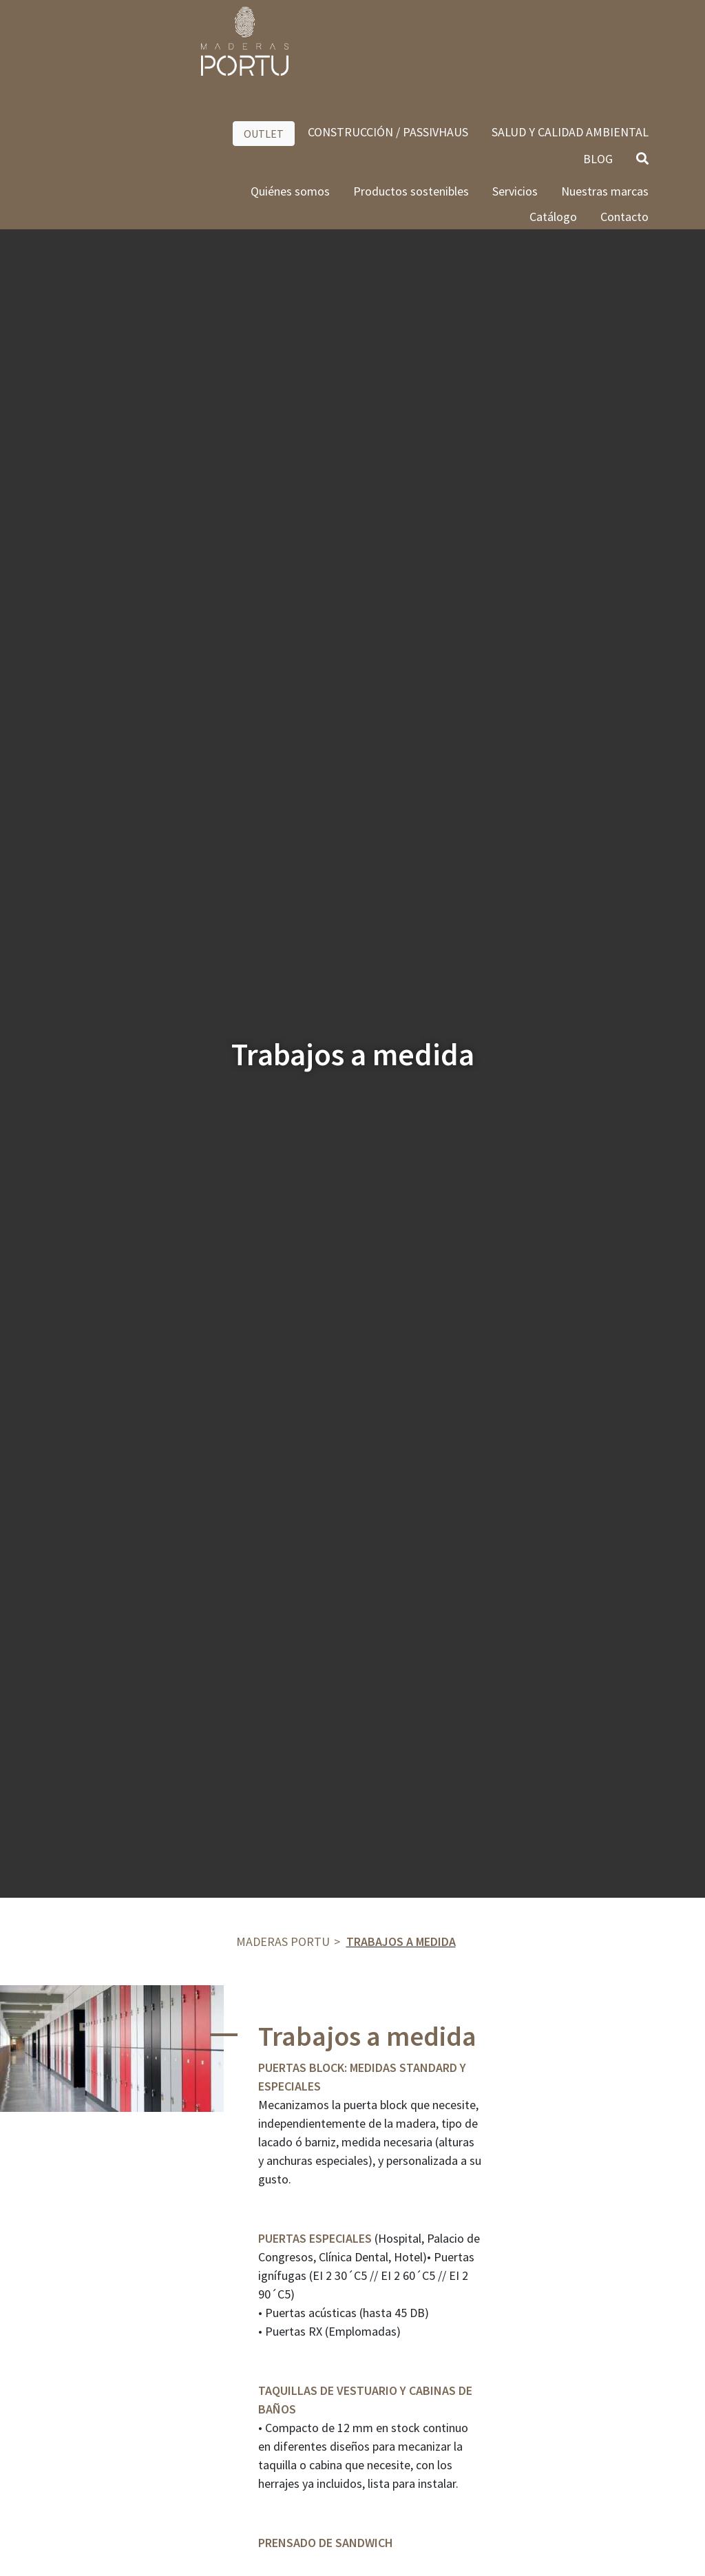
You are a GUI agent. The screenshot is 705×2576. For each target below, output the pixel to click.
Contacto (624, 122)
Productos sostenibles (411, 97)
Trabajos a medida (401, 1941)
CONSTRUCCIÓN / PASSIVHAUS (388, 37)
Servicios (515, 97)
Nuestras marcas (605, 97)
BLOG (598, 64)
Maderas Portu (283, 1941)
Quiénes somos (290, 97)
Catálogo (553, 122)
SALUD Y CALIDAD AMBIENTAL (570, 37)
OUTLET (264, 39)
